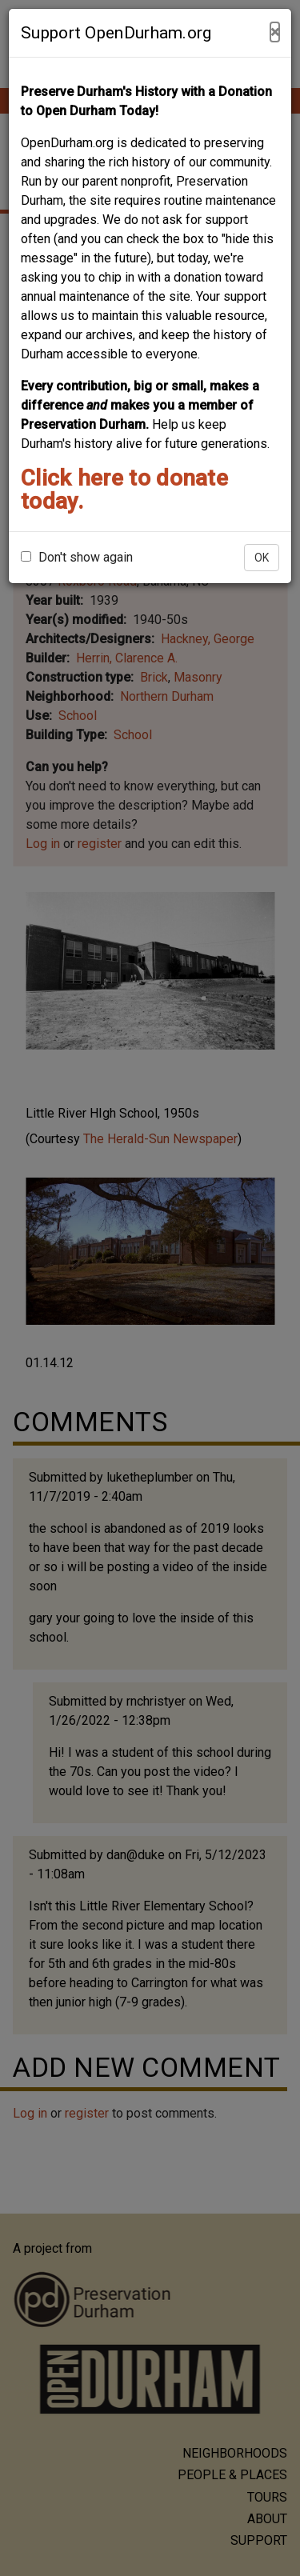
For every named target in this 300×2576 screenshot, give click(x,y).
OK (261, 557)
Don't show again (77, 557)
